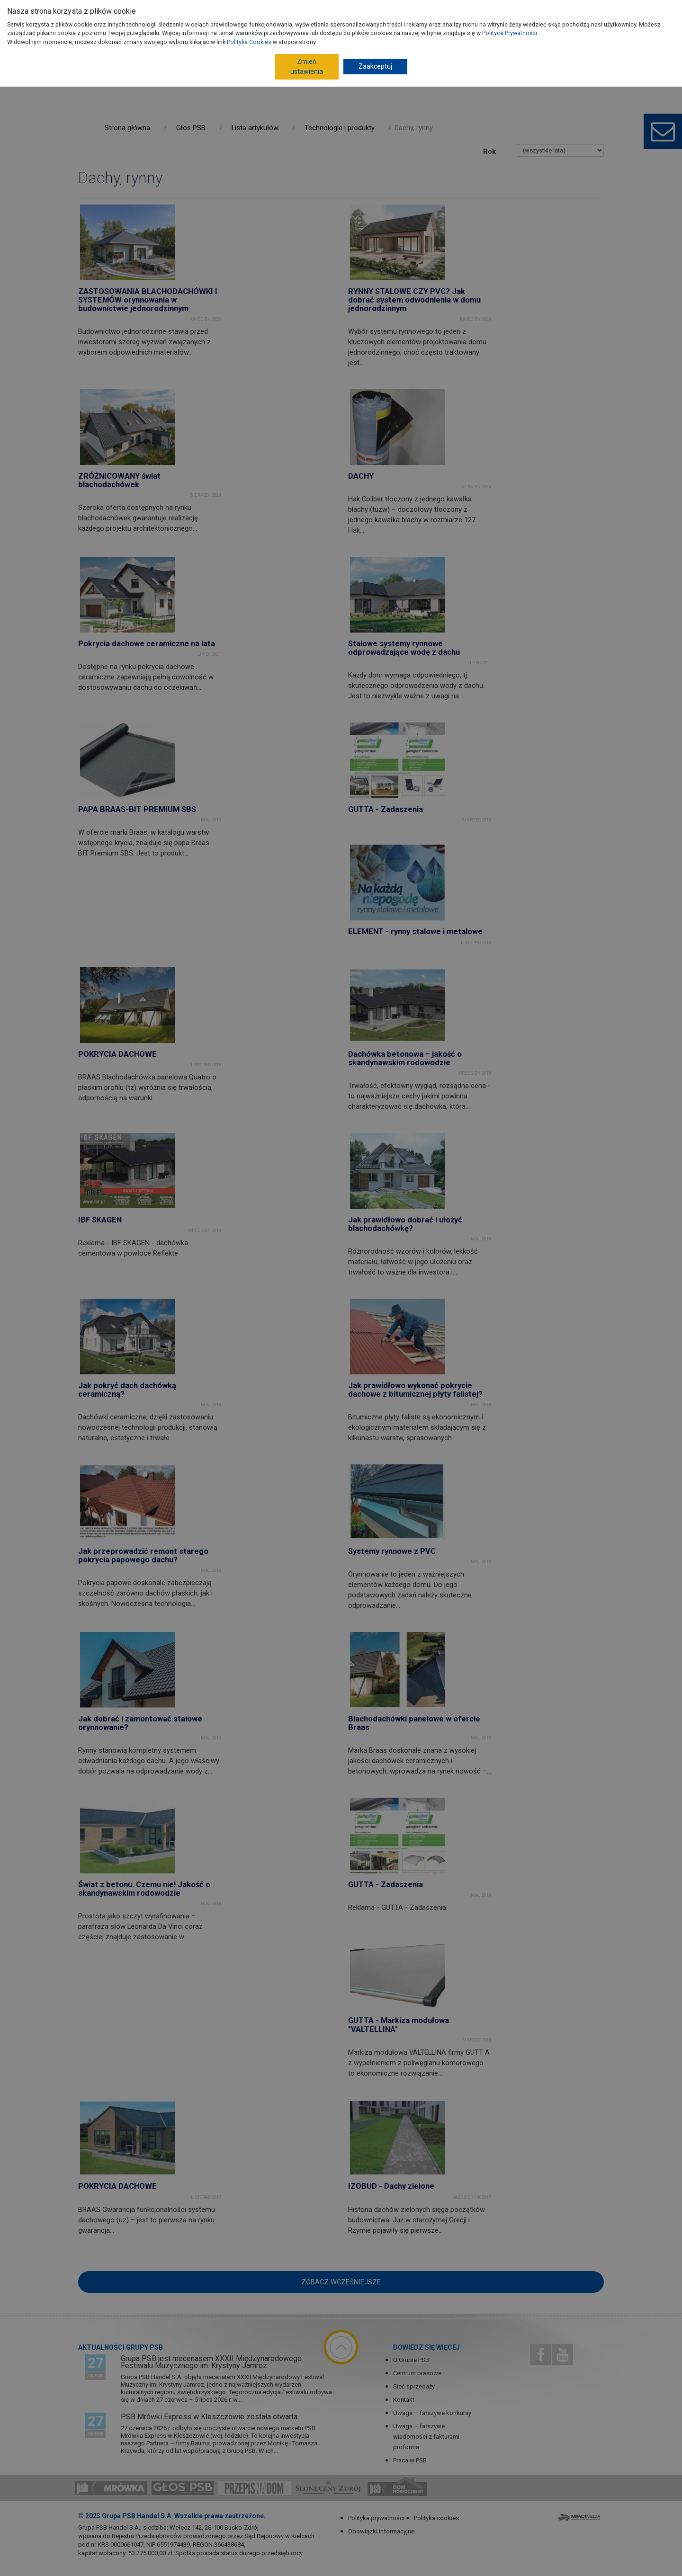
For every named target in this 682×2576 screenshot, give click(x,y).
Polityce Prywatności (509, 32)
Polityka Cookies (249, 41)
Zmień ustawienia (306, 66)
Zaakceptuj (375, 66)
